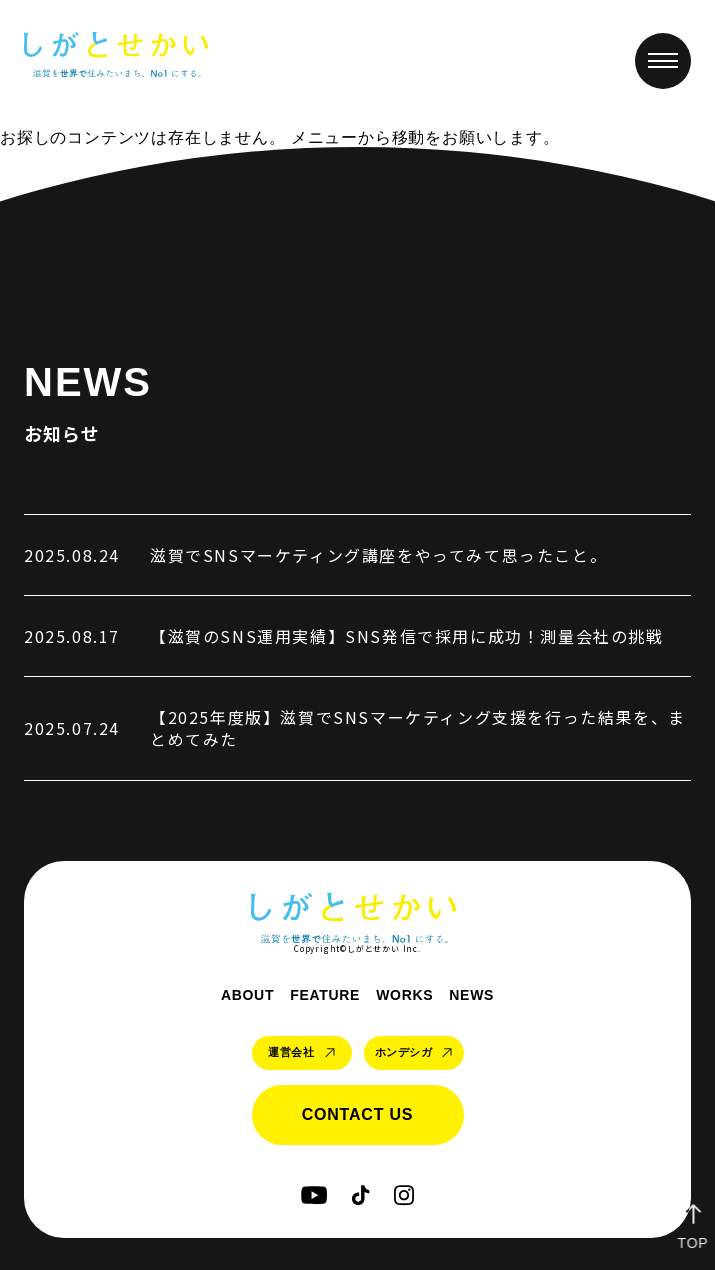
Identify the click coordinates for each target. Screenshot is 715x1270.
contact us (358, 1114)
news (471, 995)
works (404, 995)
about (247, 995)
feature (325, 995)
